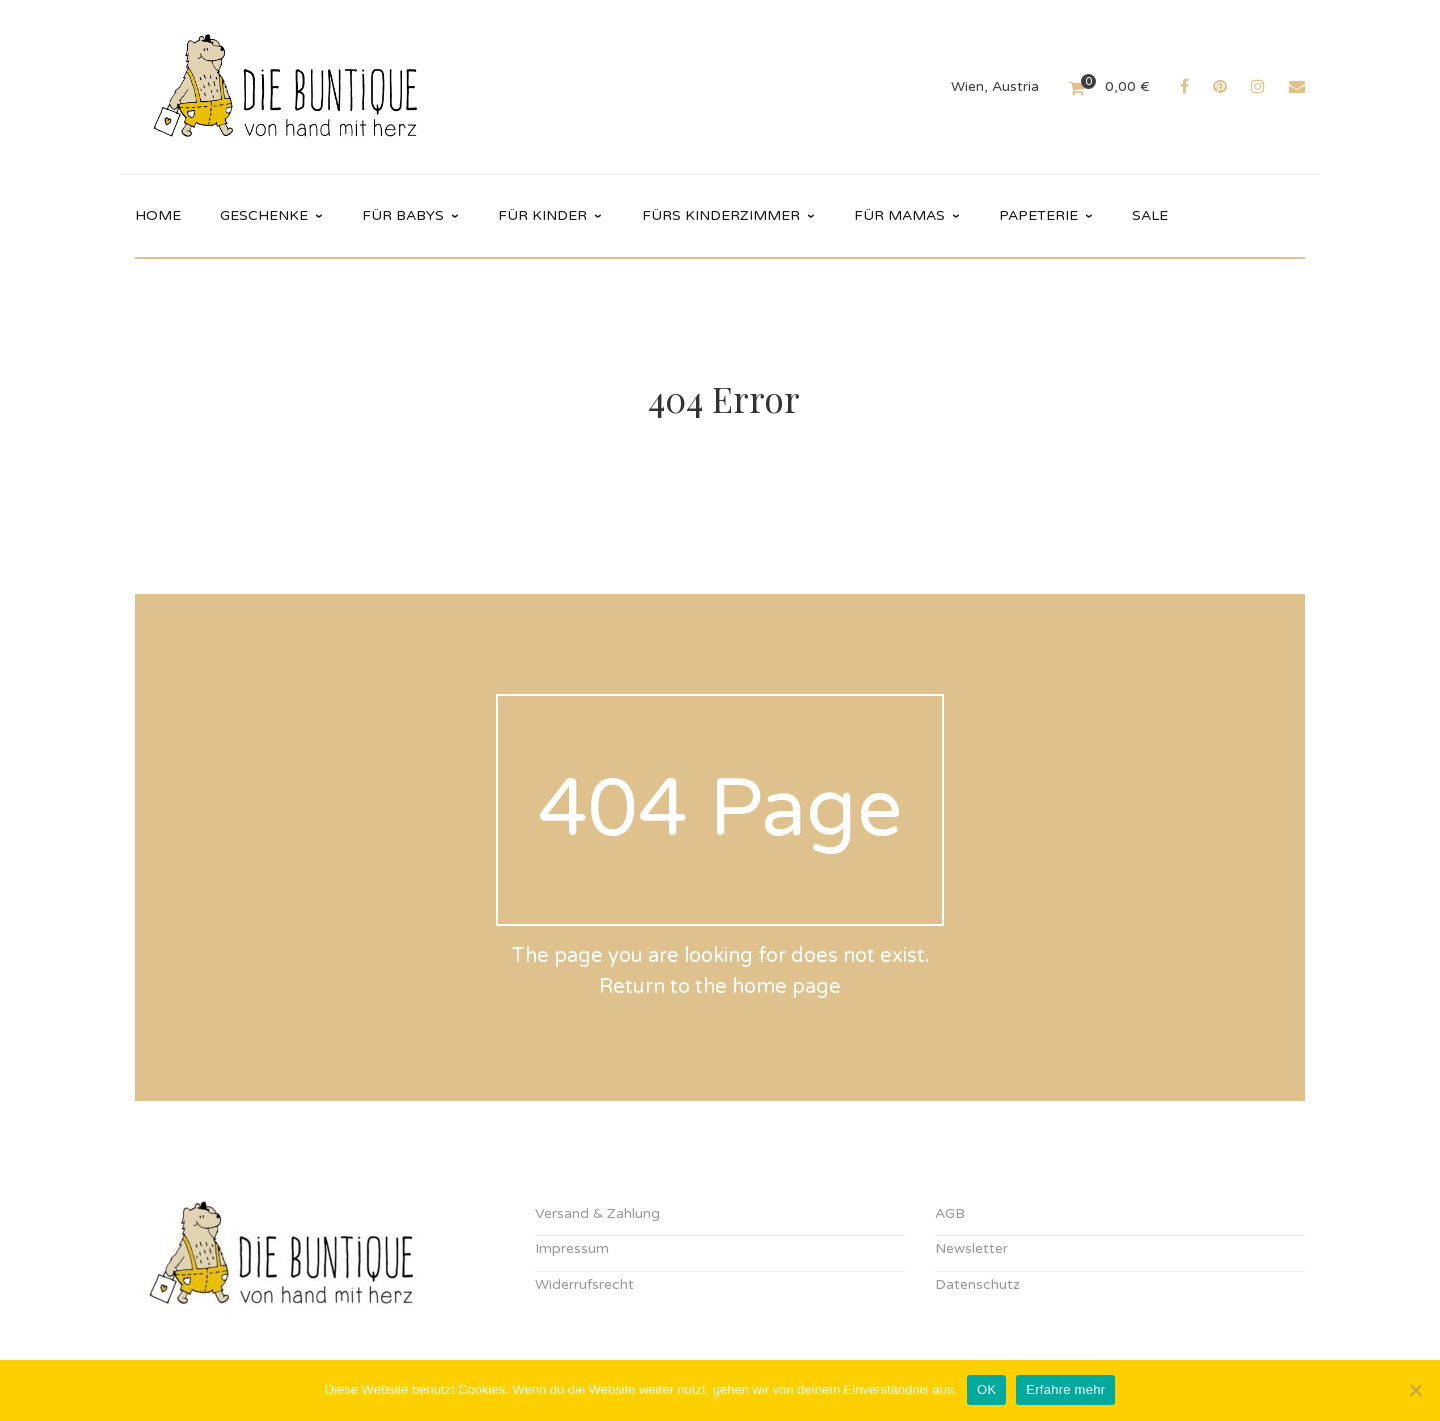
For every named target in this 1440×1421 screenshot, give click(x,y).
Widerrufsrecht (584, 1284)
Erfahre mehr (1065, 1389)
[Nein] (1415, 1390)
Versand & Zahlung (597, 1213)
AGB (950, 1213)
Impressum (572, 1248)
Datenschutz (977, 1284)
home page (786, 987)
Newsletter (971, 1248)
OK (986, 1389)
